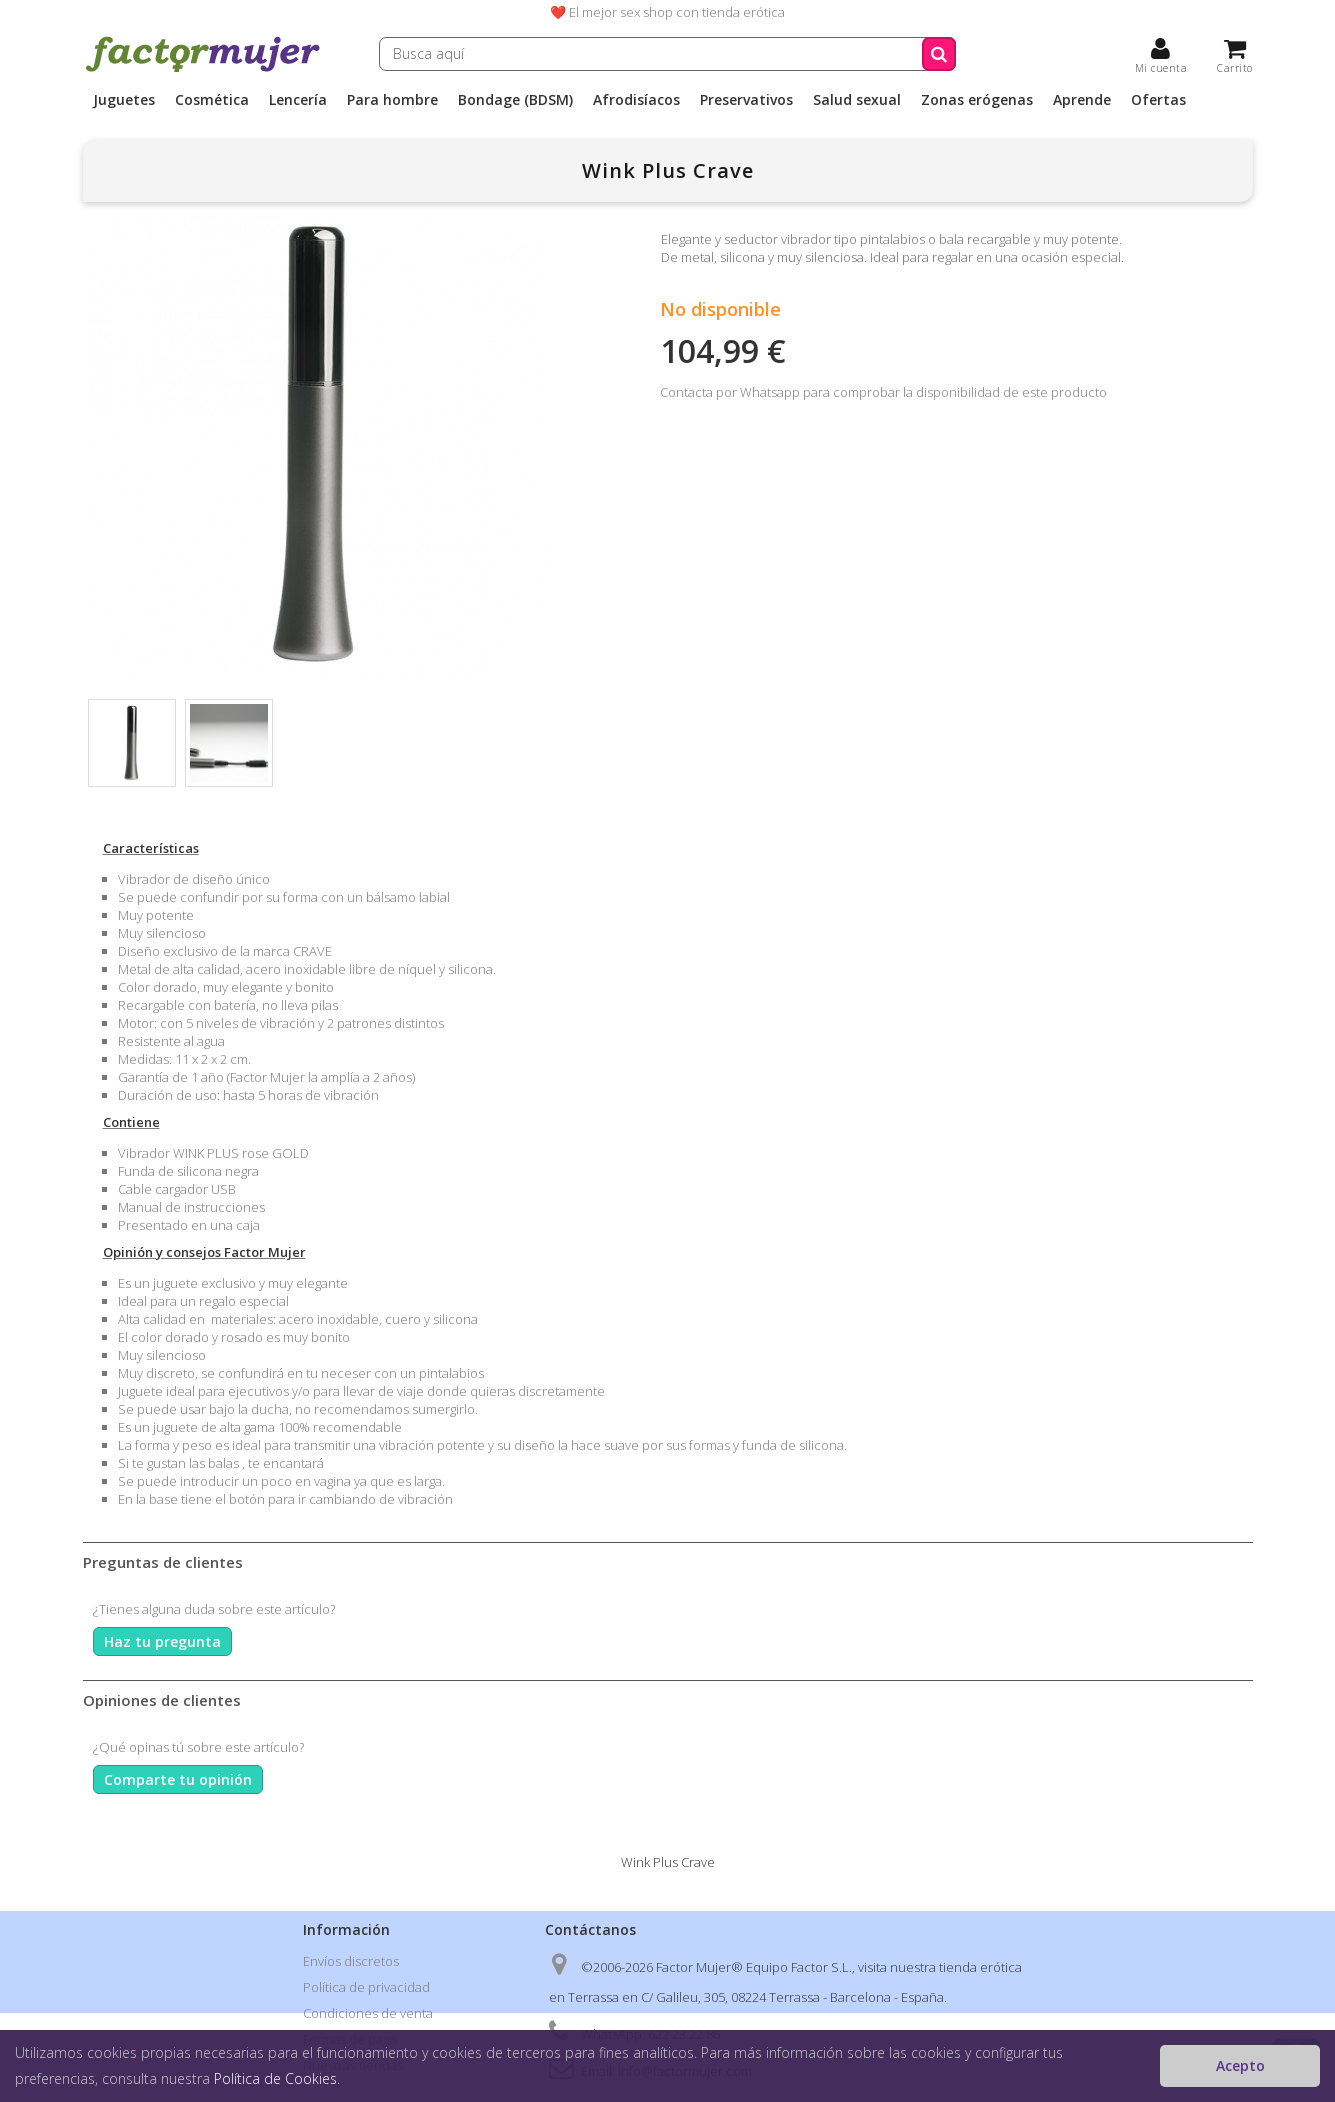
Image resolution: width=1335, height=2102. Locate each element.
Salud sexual (857, 100)
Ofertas (1158, 100)
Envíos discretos (351, 1961)
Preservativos (746, 100)
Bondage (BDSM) (515, 100)
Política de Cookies (275, 2078)
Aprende (1082, 100)
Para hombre (392, 100)
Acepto (1240, 2065)
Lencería (298, 100)
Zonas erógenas (977, 100)
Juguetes (124, 100)
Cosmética (212, 100)
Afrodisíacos (636, 100)
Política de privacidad (366, 1987)
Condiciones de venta (368, 2013)
